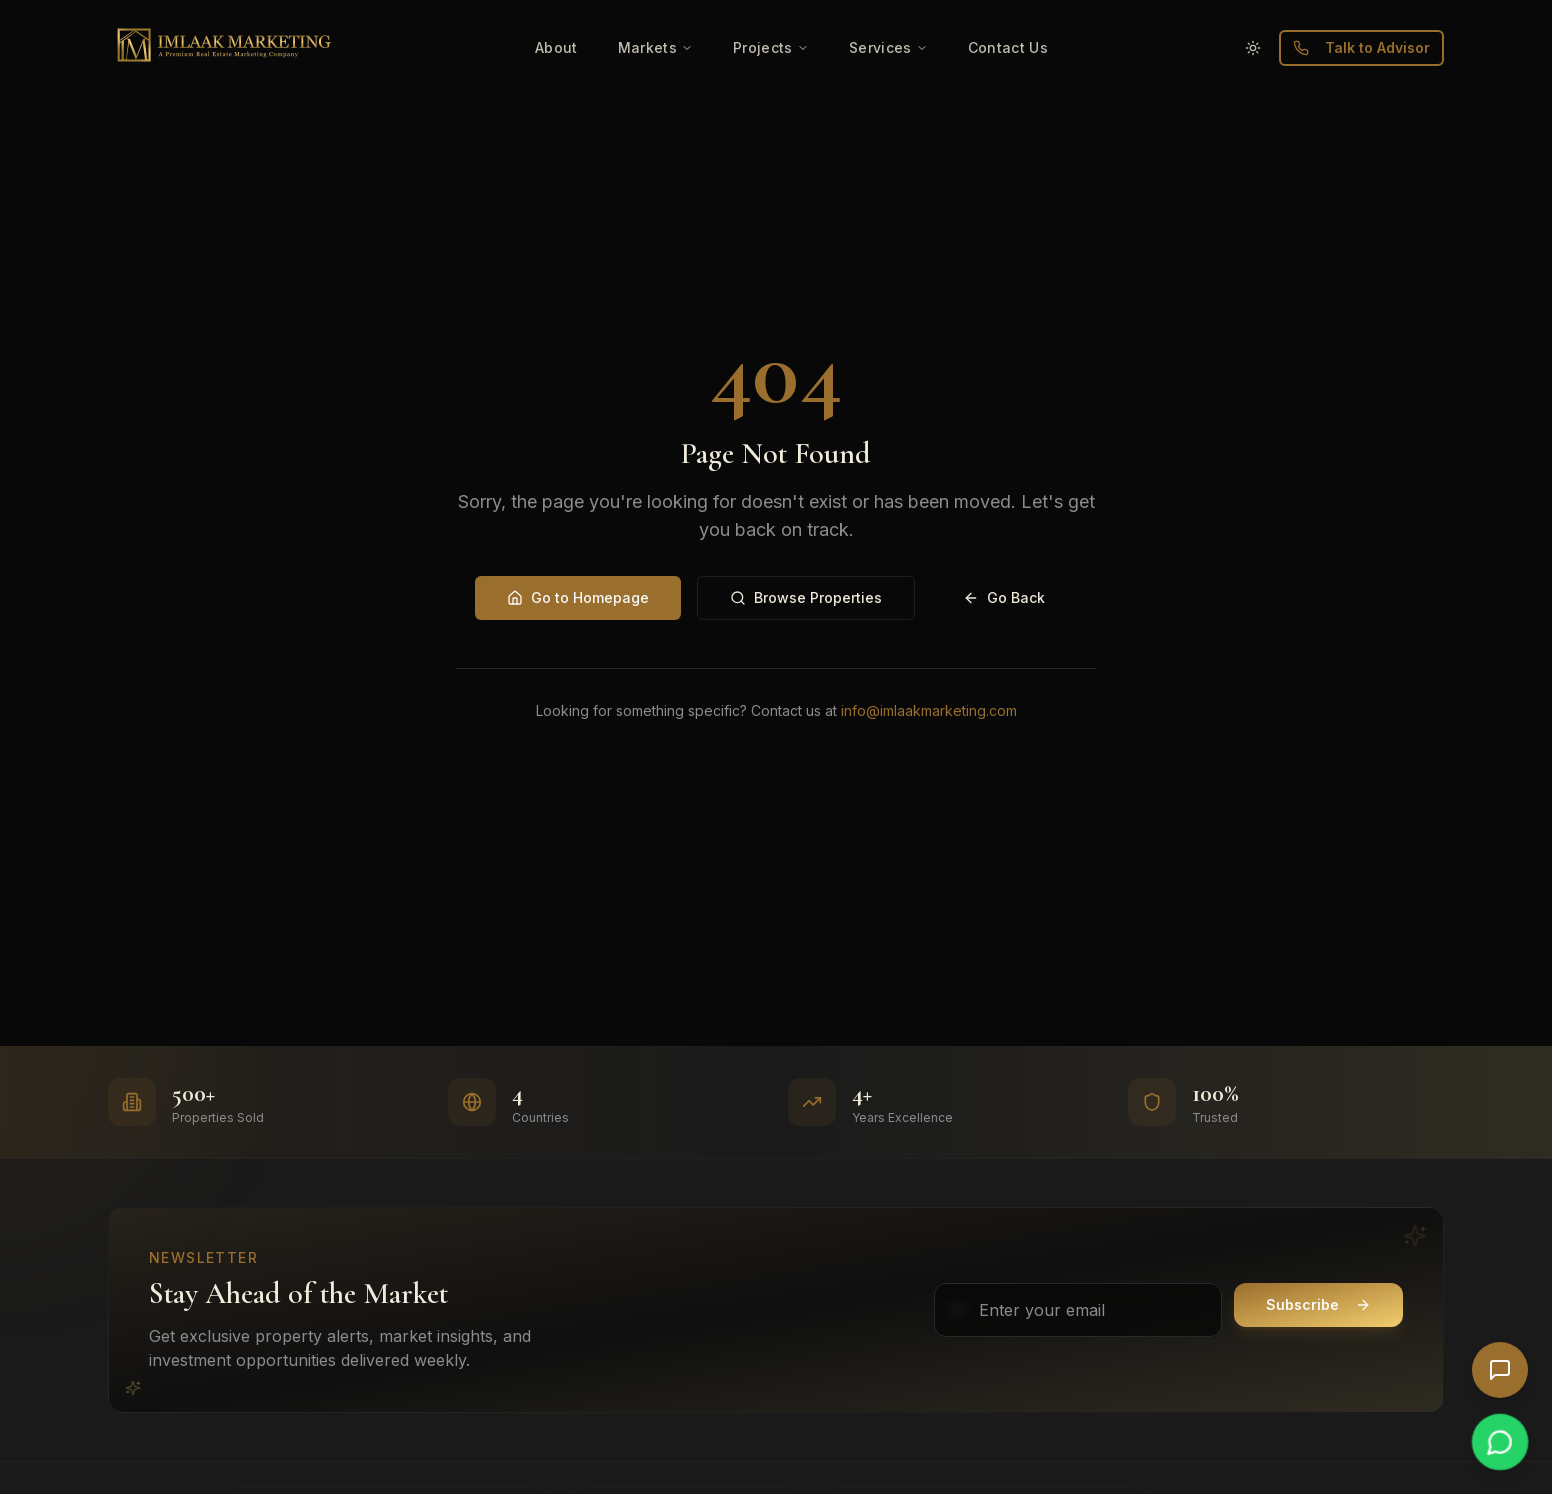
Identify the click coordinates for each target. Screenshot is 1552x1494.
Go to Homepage (578, 597)
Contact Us (1008, 47)
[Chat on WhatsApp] (1500, 1442)
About (556, 47)
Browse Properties (806, 597)
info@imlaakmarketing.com (929, 710)
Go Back (1004, 597)
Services (888, 47)
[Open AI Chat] (1500, 1370)
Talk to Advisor (1361, 47)
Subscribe (1318, 1304)
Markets (655, 47)
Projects (771, 47)
